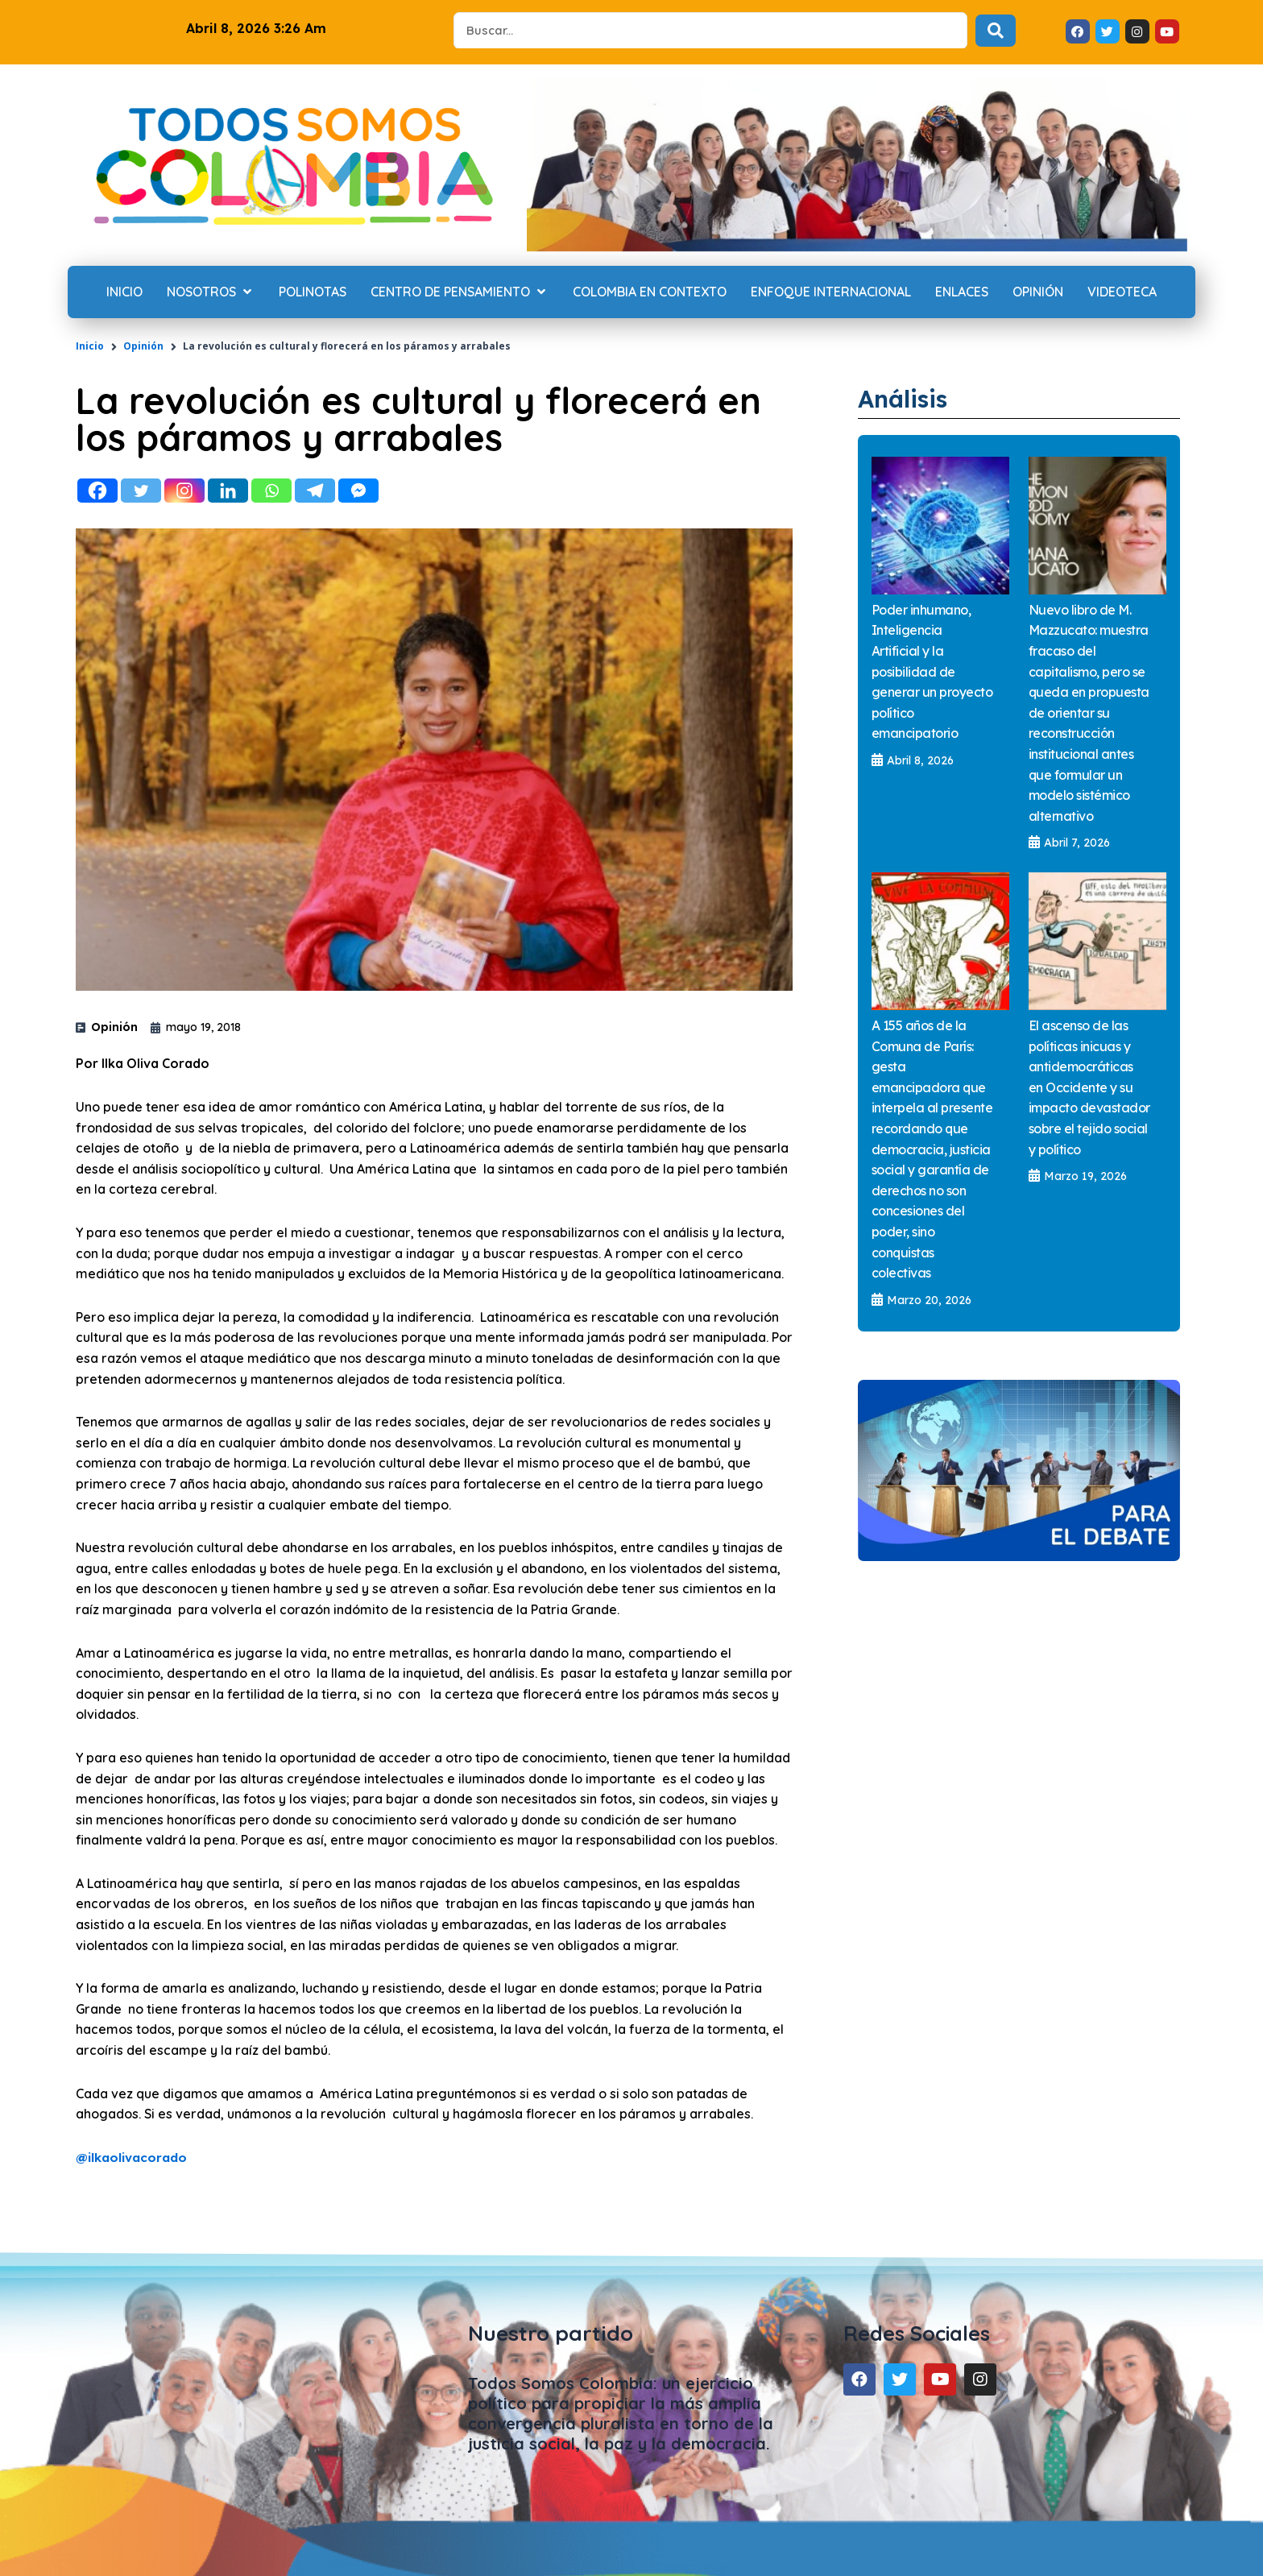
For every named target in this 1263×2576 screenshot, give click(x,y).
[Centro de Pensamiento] (459, 292)
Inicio (90, 346)
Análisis (908, 398)
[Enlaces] (961, 292)
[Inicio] (124, 292)
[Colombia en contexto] (650, 292)
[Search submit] (995, 30)
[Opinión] (1037, 292)
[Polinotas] (312, 292)
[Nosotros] (211, 292)
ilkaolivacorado (137, 2157)
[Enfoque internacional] (831, 292)
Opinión (143, 346)
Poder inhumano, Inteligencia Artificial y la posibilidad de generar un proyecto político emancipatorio (932, 672)
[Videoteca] (1122, 292)
